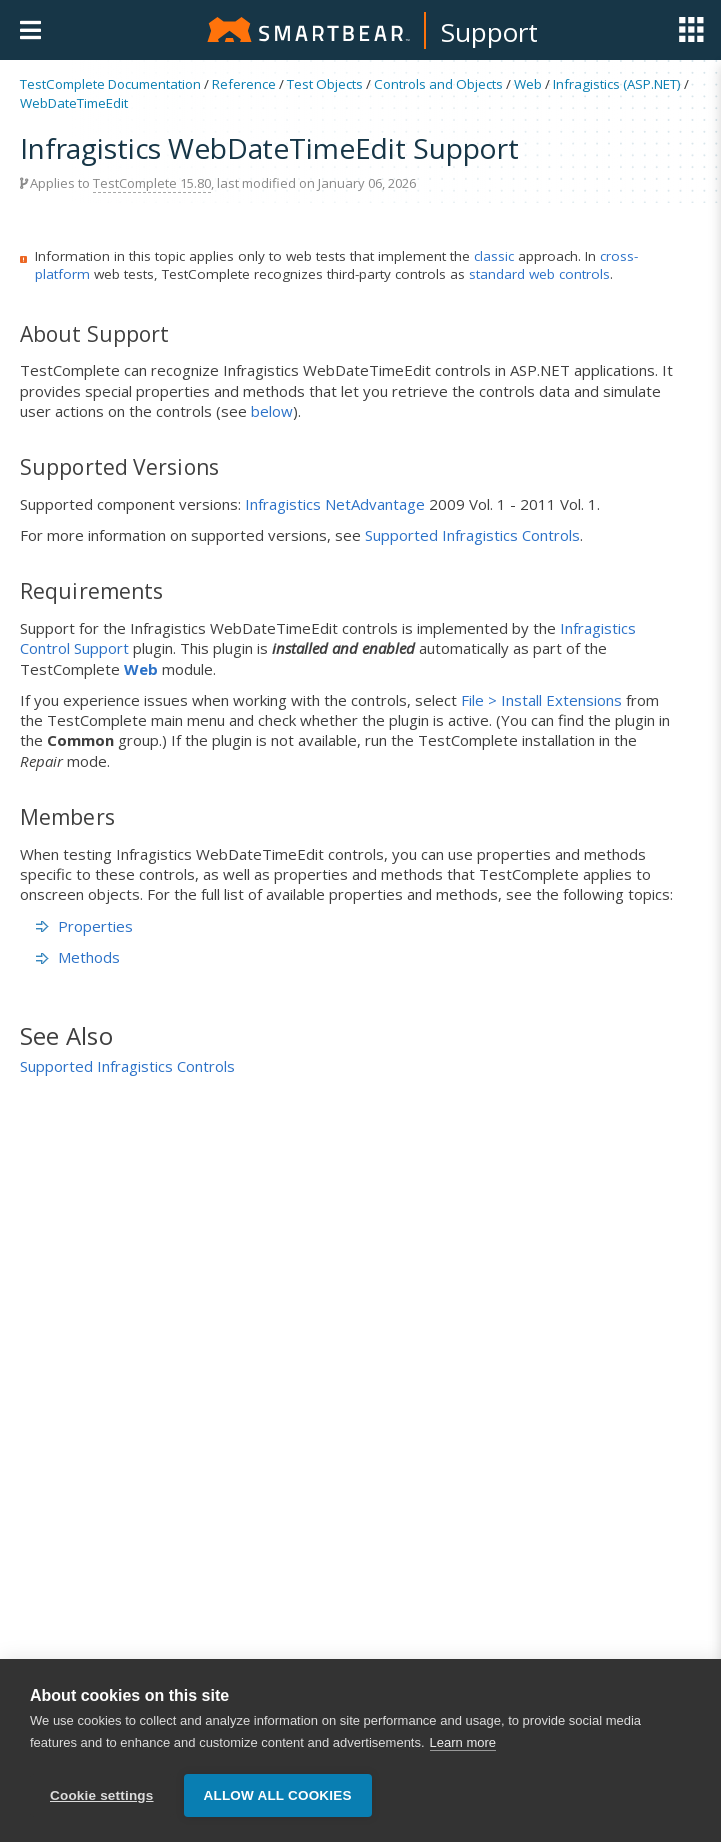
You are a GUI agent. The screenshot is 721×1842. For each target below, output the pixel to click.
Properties (84, 926)
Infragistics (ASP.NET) (617, 84)
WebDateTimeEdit (74, 103)
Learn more (463, 1742)
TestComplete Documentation (110, 84)
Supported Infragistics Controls (472, 535)
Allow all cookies (278, 1795)
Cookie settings (102, 1795)
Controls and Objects (438, 84)
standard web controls (539, 274)
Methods (78, 957)
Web (528, 84)
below (272, 411)
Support (489, 32)
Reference (244, 84)
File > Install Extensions (541, 700)
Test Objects (325, 84)
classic (494, 256)
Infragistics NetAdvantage (335, 504)
